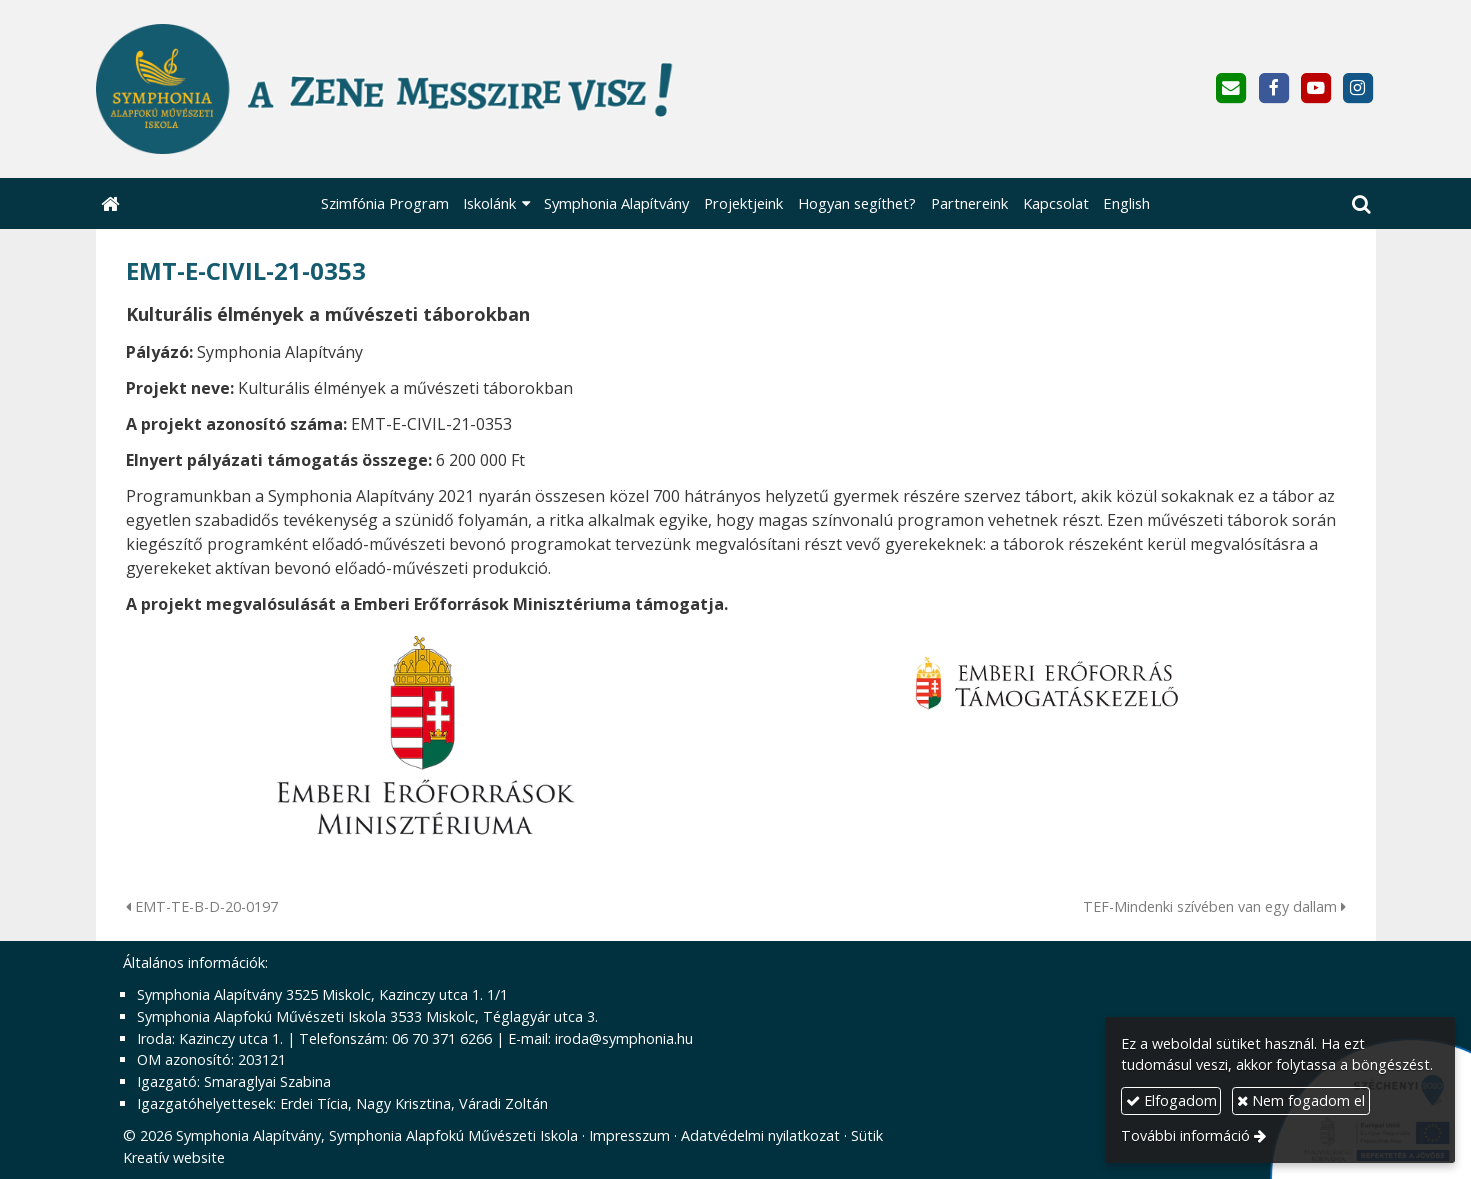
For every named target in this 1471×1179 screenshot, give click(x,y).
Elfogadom (1171, 1100)
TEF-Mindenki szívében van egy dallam (1214, 906)
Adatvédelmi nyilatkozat (760, 1135)
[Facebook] (1273, 88)
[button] (1361, 203)
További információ (1185, 1135)
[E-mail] (1231, 88)
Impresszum (629, 1135)
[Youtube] (1315, 88)
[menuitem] (384, 203)
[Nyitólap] (483, 89)
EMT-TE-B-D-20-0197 (202, 906)
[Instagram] (1357, 88)
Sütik (867, 1135)
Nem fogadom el (1301, 1100)
